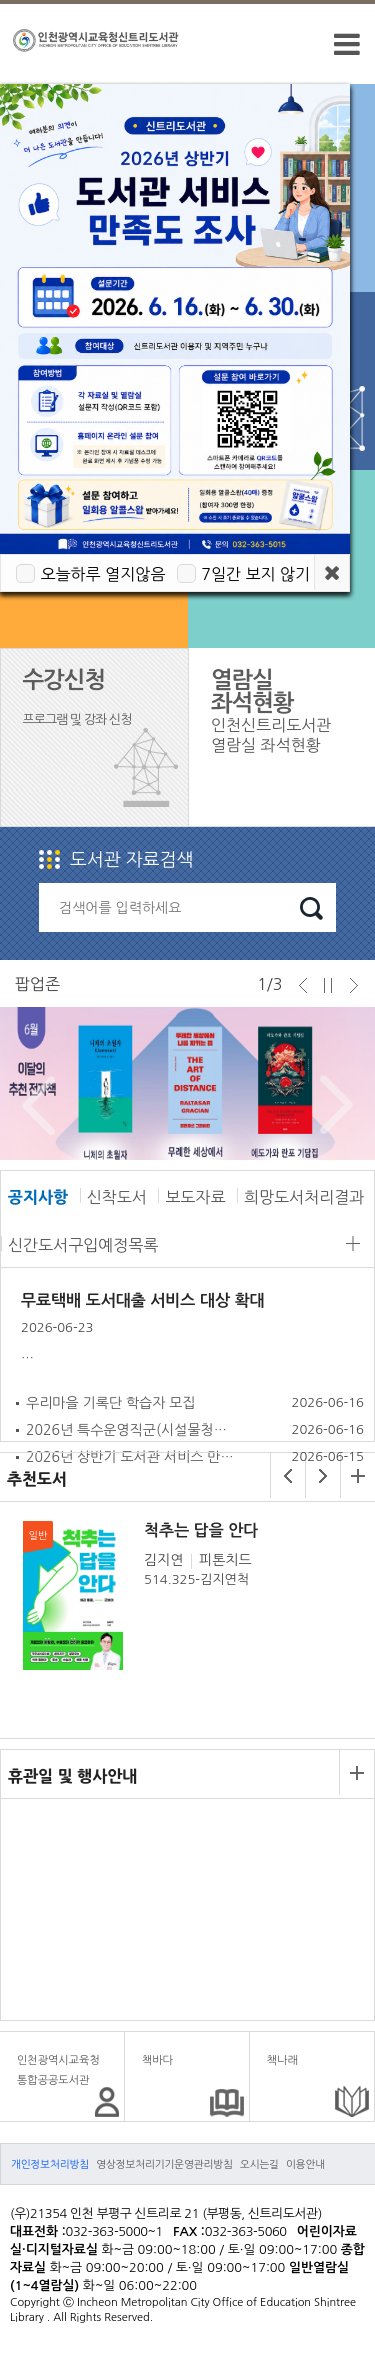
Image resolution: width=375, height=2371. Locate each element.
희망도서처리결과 (304, 1197)
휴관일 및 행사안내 (72, 1776)
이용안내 (305, 2164)
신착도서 (117, 1197)
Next (331, 1105)
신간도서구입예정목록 (83, 1245)
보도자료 (195, 1197)
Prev (33, 1105)
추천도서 (37, 1479)
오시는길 (259, 2164)
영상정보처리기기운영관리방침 (164, 2164)
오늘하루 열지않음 (102, 574)
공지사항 (38, 1197)
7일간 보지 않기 (255, 574)
